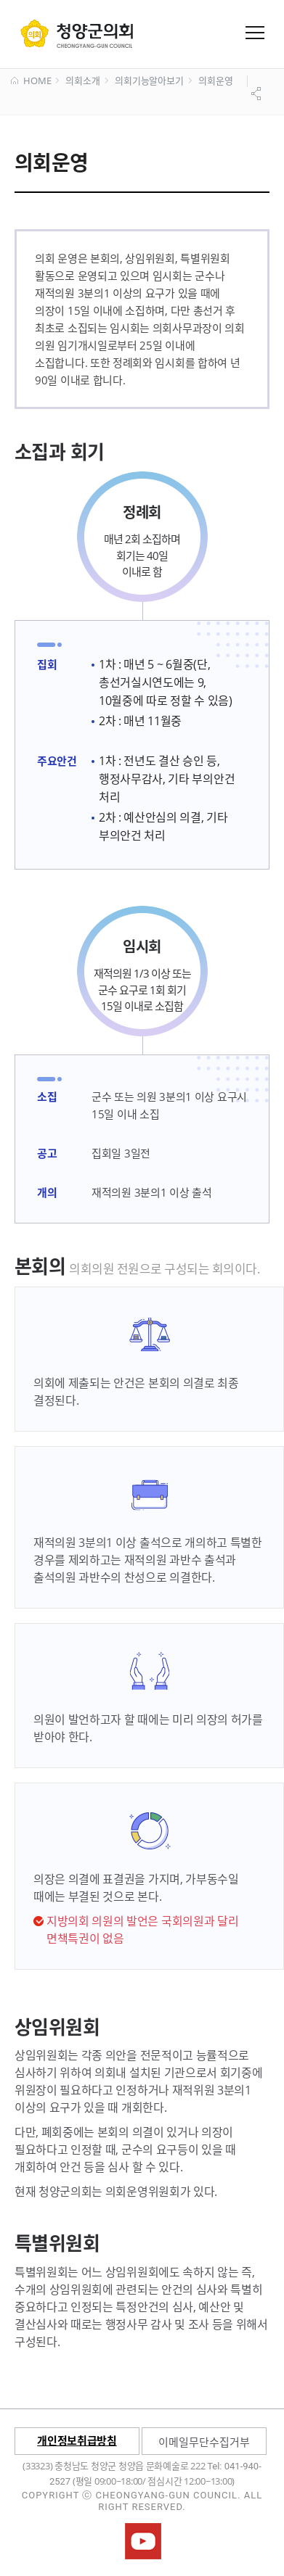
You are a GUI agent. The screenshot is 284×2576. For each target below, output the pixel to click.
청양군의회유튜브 (143, 2541)
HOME (31, 81)
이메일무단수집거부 (204, 2442)
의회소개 (82, 81)
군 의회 (77, 33)
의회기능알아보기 (149, 81)
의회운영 (215, 81)
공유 (257, 93)
